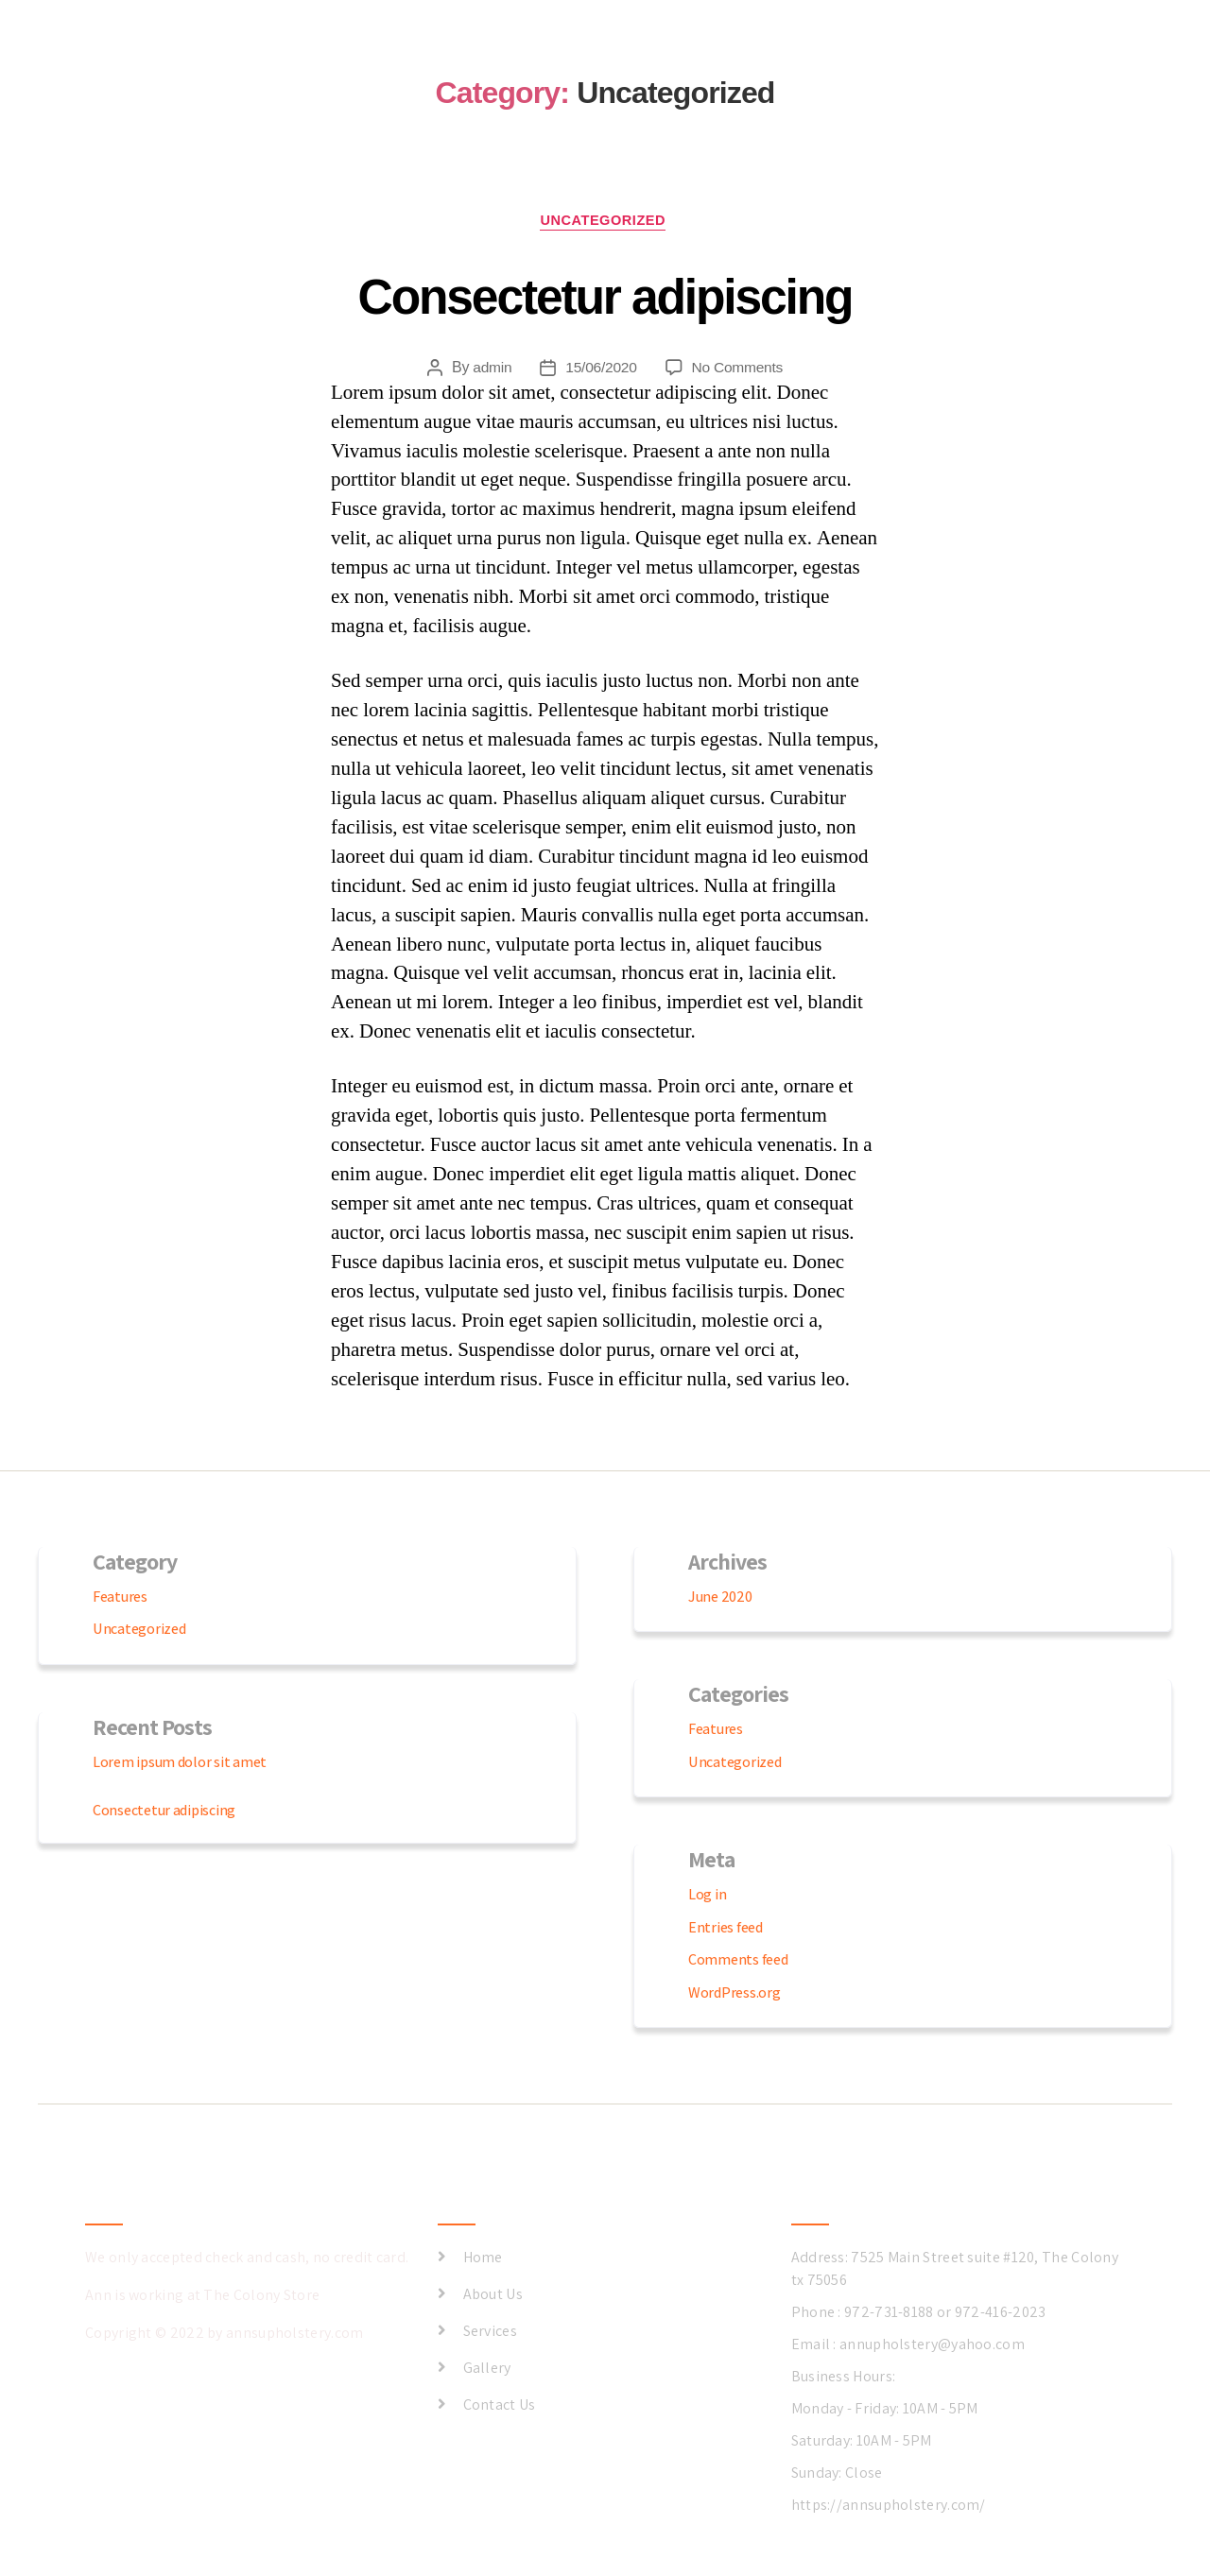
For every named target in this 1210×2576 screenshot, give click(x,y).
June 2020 (720, 1598)
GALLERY (884, 68)
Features (120, 1598)
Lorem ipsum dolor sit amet (180, 1764)
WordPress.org (734, 1994)
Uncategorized (605, 223)
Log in (707, 1897)
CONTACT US (1086, 68)
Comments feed (738, 1962)
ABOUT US (979, 68)
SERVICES (790, 68)
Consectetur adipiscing (604, 295)
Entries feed (725, 1929)
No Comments (739, 369)
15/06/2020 (599, 369)
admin (490, 369)
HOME (705, 68)
